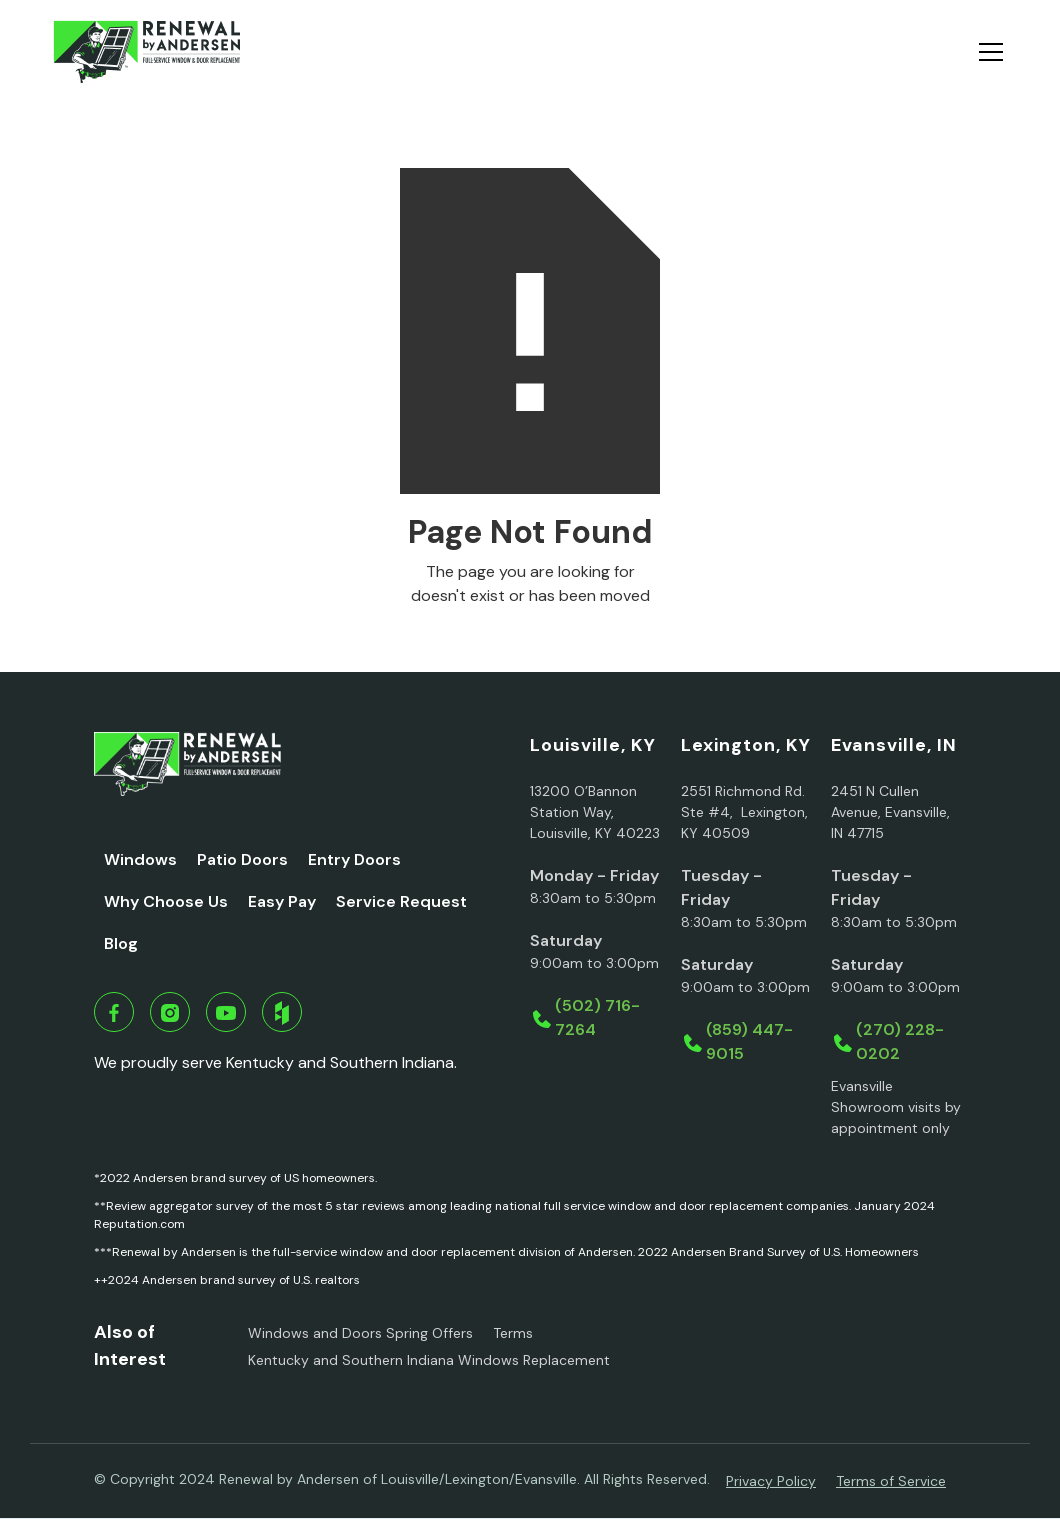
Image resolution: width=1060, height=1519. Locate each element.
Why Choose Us (166, 901)
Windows (140, 859)
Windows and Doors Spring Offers (360, 1333)
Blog (121, 943)
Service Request (401, 901)
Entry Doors (354, 859)
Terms (513, 1333)
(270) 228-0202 (900, 1041)
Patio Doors (242, 859)
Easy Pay (282, 901)
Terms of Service (891, 1481)
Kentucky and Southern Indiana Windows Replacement (429, 1360)
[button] (987, 52)
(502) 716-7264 (597, 1017)
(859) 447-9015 (749, 1041)
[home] (146, 52)
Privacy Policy (771, 1481)
